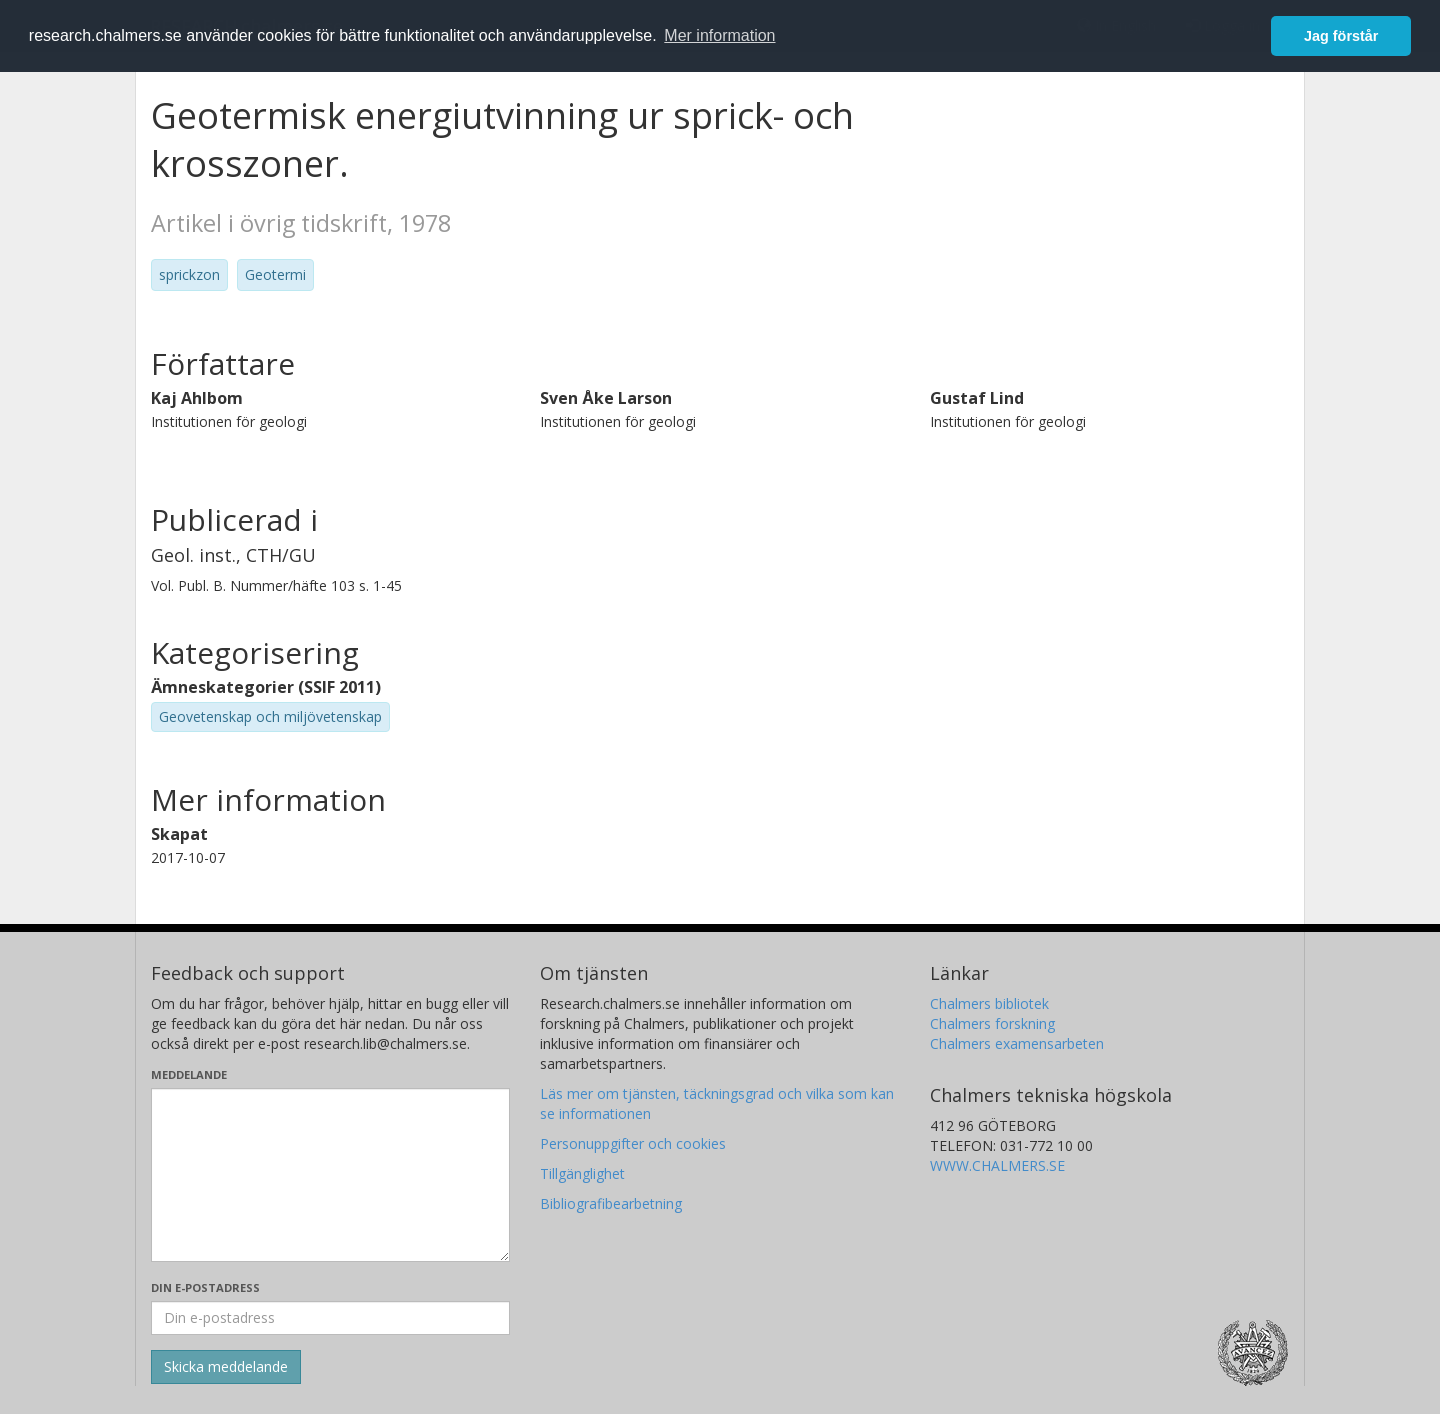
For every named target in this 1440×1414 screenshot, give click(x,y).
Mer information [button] (719, 35)
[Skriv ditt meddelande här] (330, 1175)
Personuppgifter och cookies (633, 1143)
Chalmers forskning (992, 1023)
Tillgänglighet (582, 1173)
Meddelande (189, 1074)
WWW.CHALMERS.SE (997, 1165)
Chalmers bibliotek (989, 1003)
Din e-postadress (205, 1287)
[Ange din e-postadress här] (330, 1318)
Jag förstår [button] (1341, 36)
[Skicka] (226, 1367)
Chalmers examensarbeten (1017, 1043)
